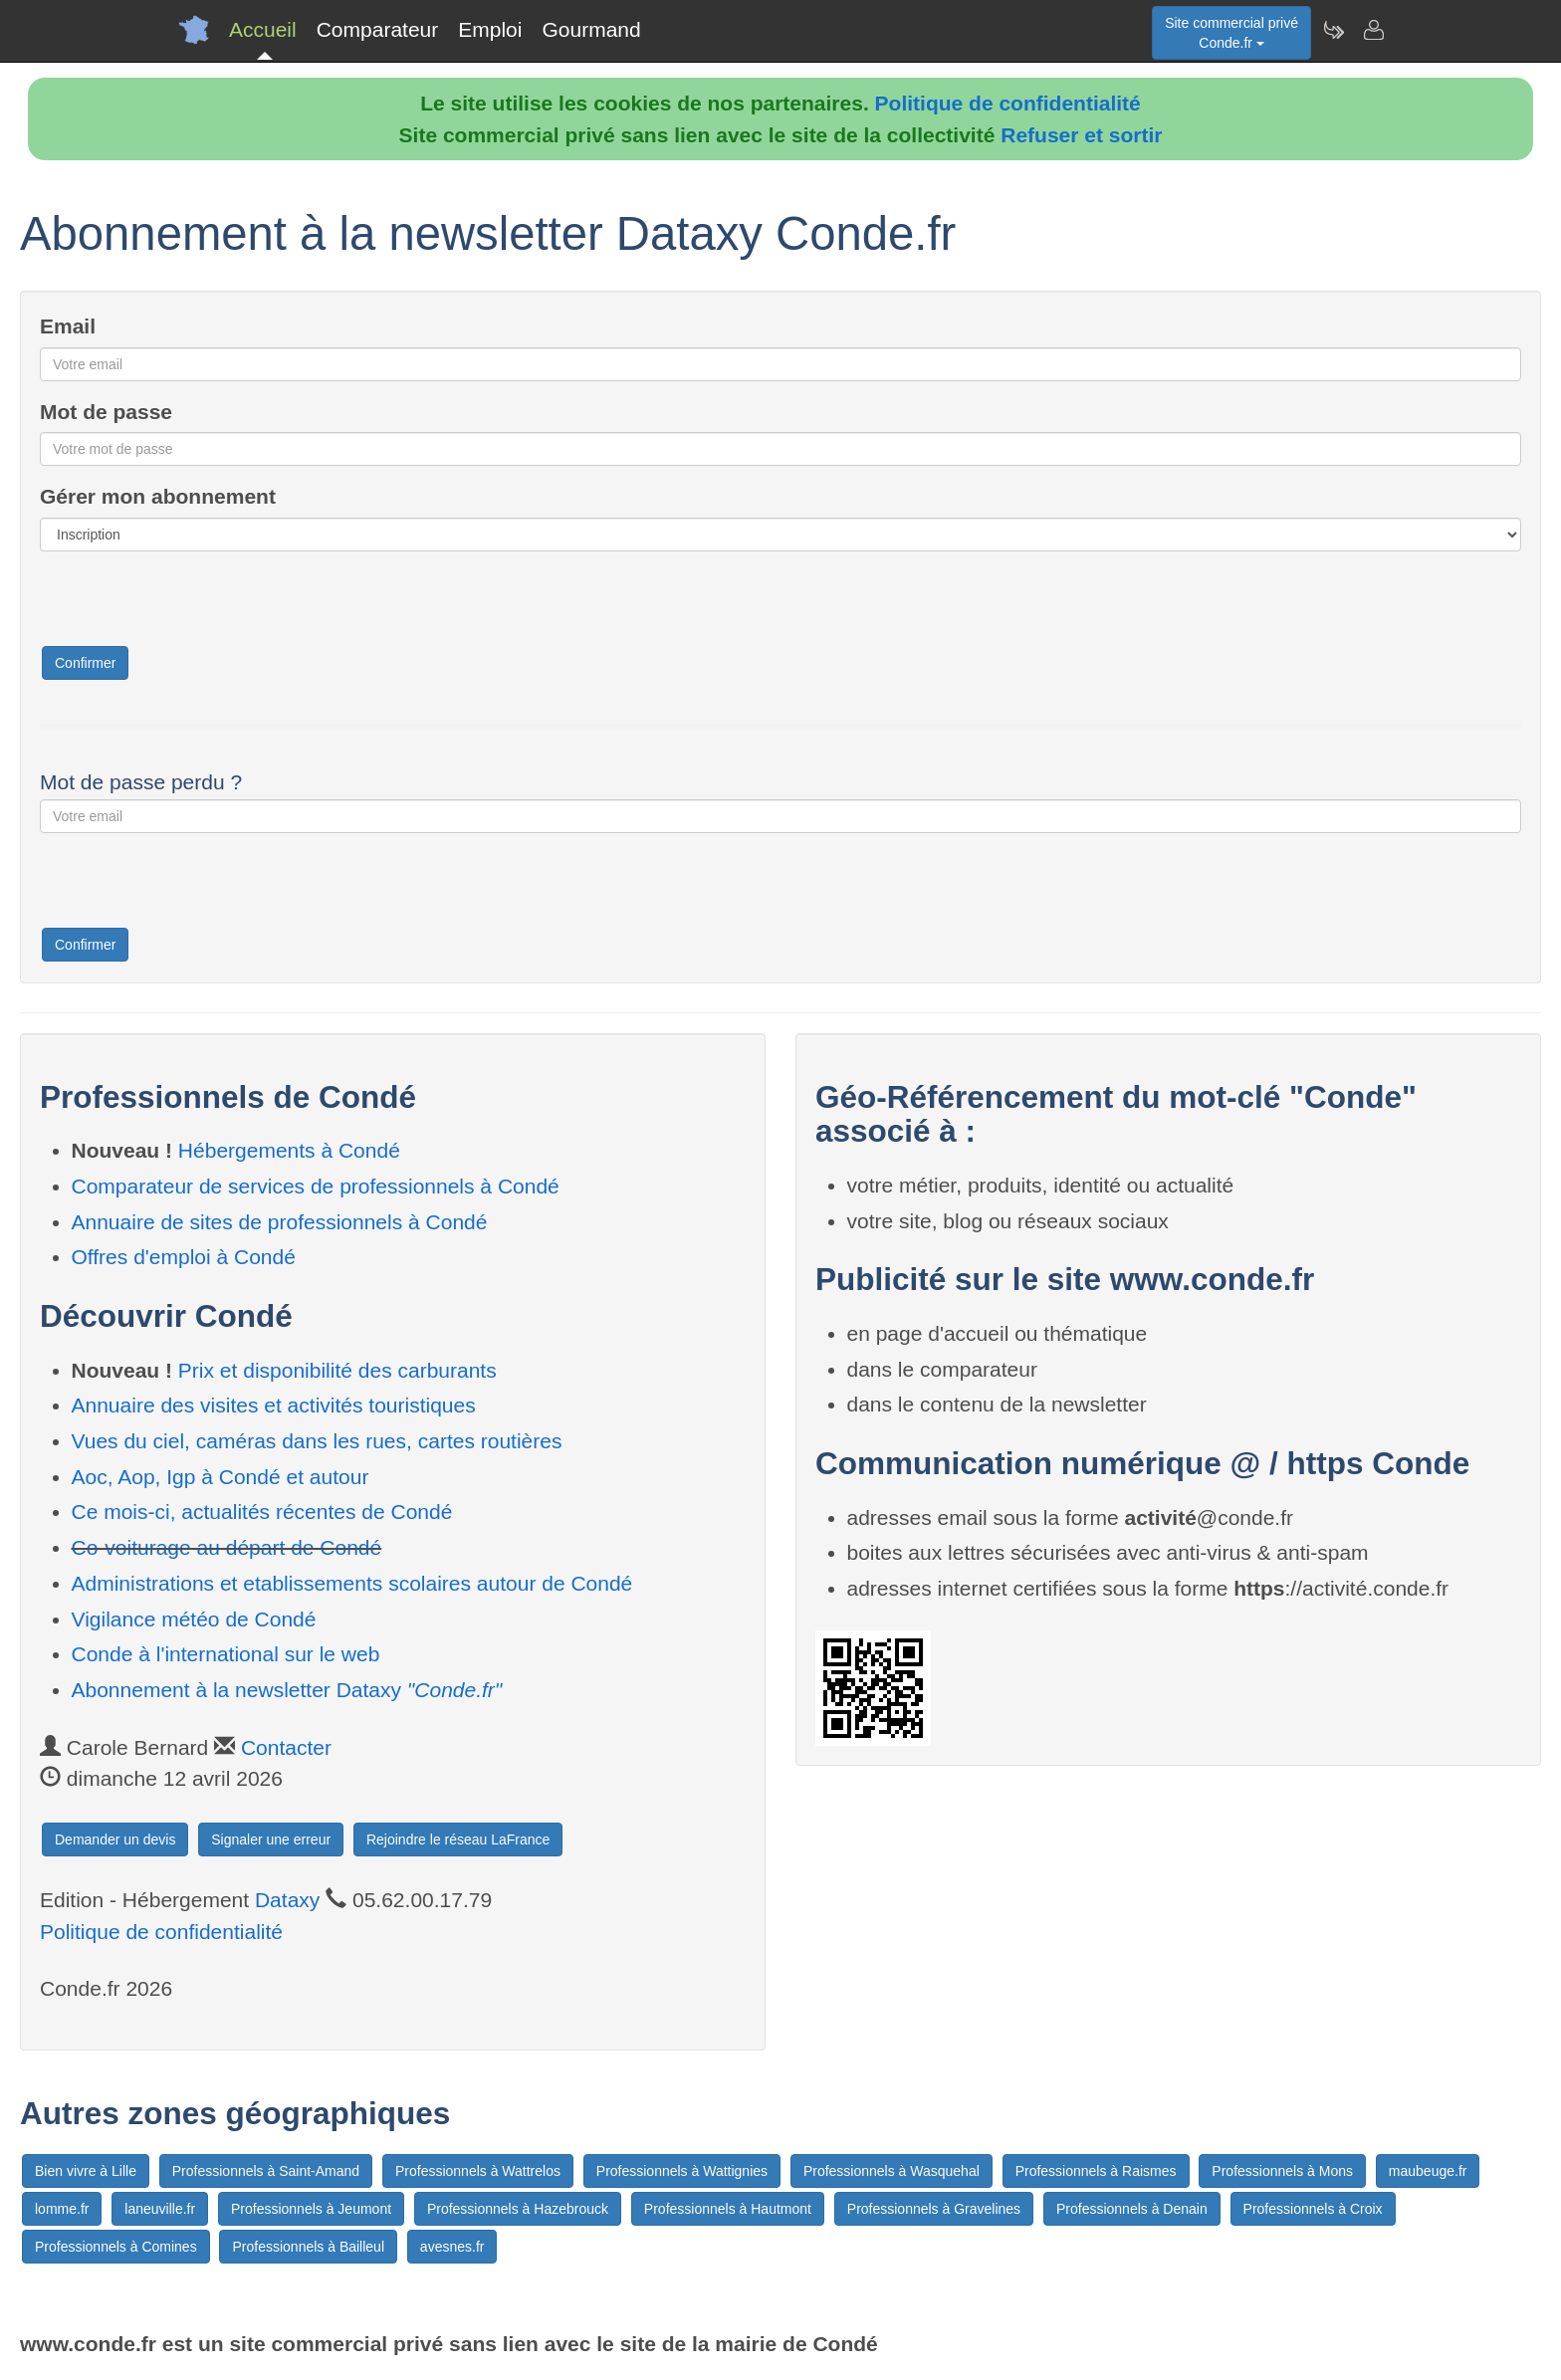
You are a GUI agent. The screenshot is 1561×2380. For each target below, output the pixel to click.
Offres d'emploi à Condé (184, 1256)
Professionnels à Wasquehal (891, 2171)
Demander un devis (115, 1839)
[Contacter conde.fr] (1373, 30)
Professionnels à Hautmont (727, 2209)
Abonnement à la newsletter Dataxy (287, 1689)
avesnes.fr (452, 2247)
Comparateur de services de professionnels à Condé (315, 1186)
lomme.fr (62, 2209)
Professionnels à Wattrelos (477, 2171)
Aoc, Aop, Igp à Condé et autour (220, 1476)
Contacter (286, 1747)
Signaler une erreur (271, 1839)
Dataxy (287, 1899)
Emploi (490, 29)
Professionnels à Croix (1313, 2209)
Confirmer (85, 663)
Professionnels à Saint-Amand (265, 2171)
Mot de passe (106, 411)
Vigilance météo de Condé (194, 1619)
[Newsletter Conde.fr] (1333, 30)
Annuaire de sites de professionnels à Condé (280, 1221)
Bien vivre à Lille (85, 2171)
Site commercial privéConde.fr (1231, 33)
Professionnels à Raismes (1096, 2171)
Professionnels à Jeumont (311, 2209)
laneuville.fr (159, 2209)
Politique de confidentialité (1008, 103)
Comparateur (378, 29)
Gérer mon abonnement (158, 496)
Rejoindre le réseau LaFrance (458, 1839)
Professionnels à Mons (1282, 2171)
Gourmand (591, 29)
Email (68, 326)
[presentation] (191, 605)
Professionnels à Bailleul (308, 2247)
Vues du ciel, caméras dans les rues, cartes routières (317, 1440)
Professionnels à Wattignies (682, 2171)
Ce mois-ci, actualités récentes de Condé (262, 1511)
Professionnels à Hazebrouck (517, 2209)
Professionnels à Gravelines (933, 2209)
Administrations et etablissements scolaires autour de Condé (352, 1583)
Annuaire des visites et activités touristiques (274, 1405)
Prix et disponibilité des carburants (337, 1370)
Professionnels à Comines (116, 2247)
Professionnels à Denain (1132, 2209)
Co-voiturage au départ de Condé (227, 1547)
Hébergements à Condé (289, 1150)
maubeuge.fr (1428, 2171)
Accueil (263, 29)
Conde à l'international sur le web (226, 1653)
